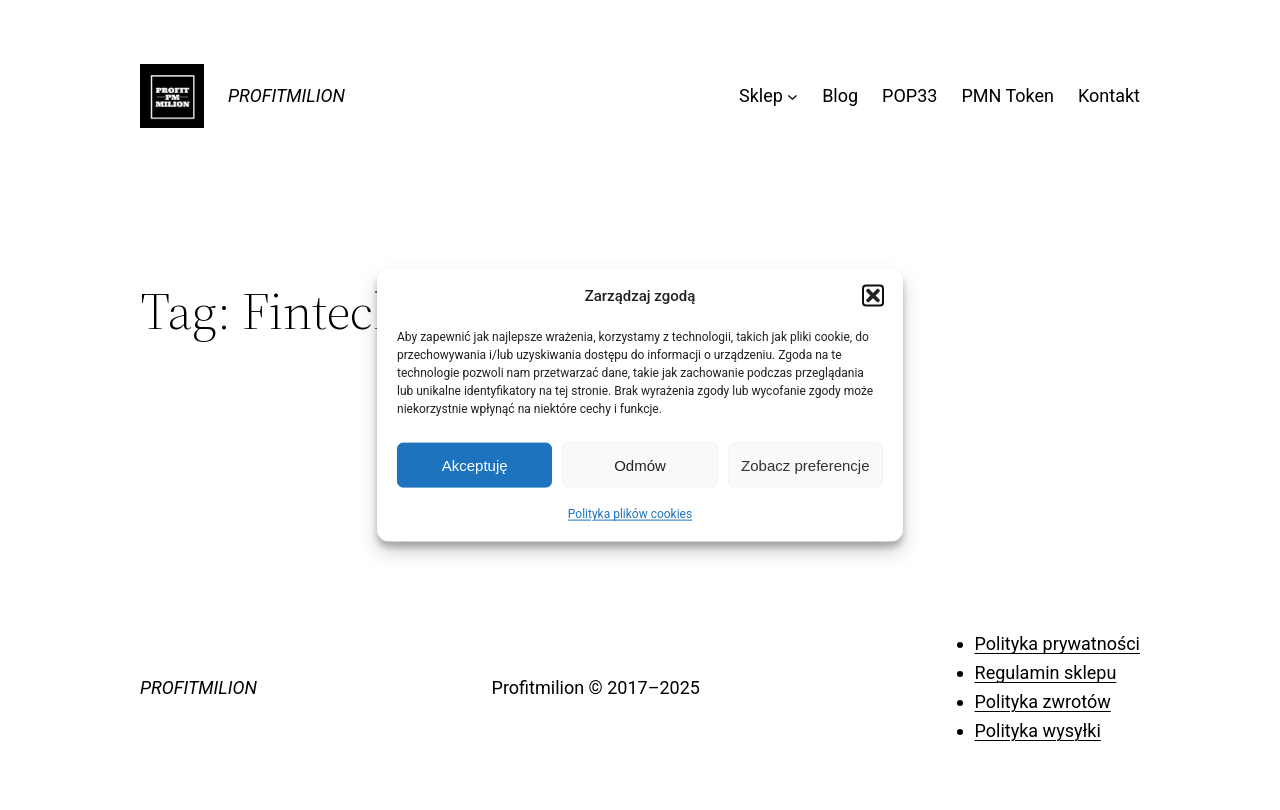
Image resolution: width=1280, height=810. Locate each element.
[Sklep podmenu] (792, 96)
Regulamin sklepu (1046, 672)
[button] (873, 296)
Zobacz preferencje (805, 464)
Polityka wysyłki (1038, 730)
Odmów (640, 464)
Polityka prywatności (1057, 643)
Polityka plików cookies (630, 514)
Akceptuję (475, 464)
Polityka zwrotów (1043, 701)
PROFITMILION (286, 95)
